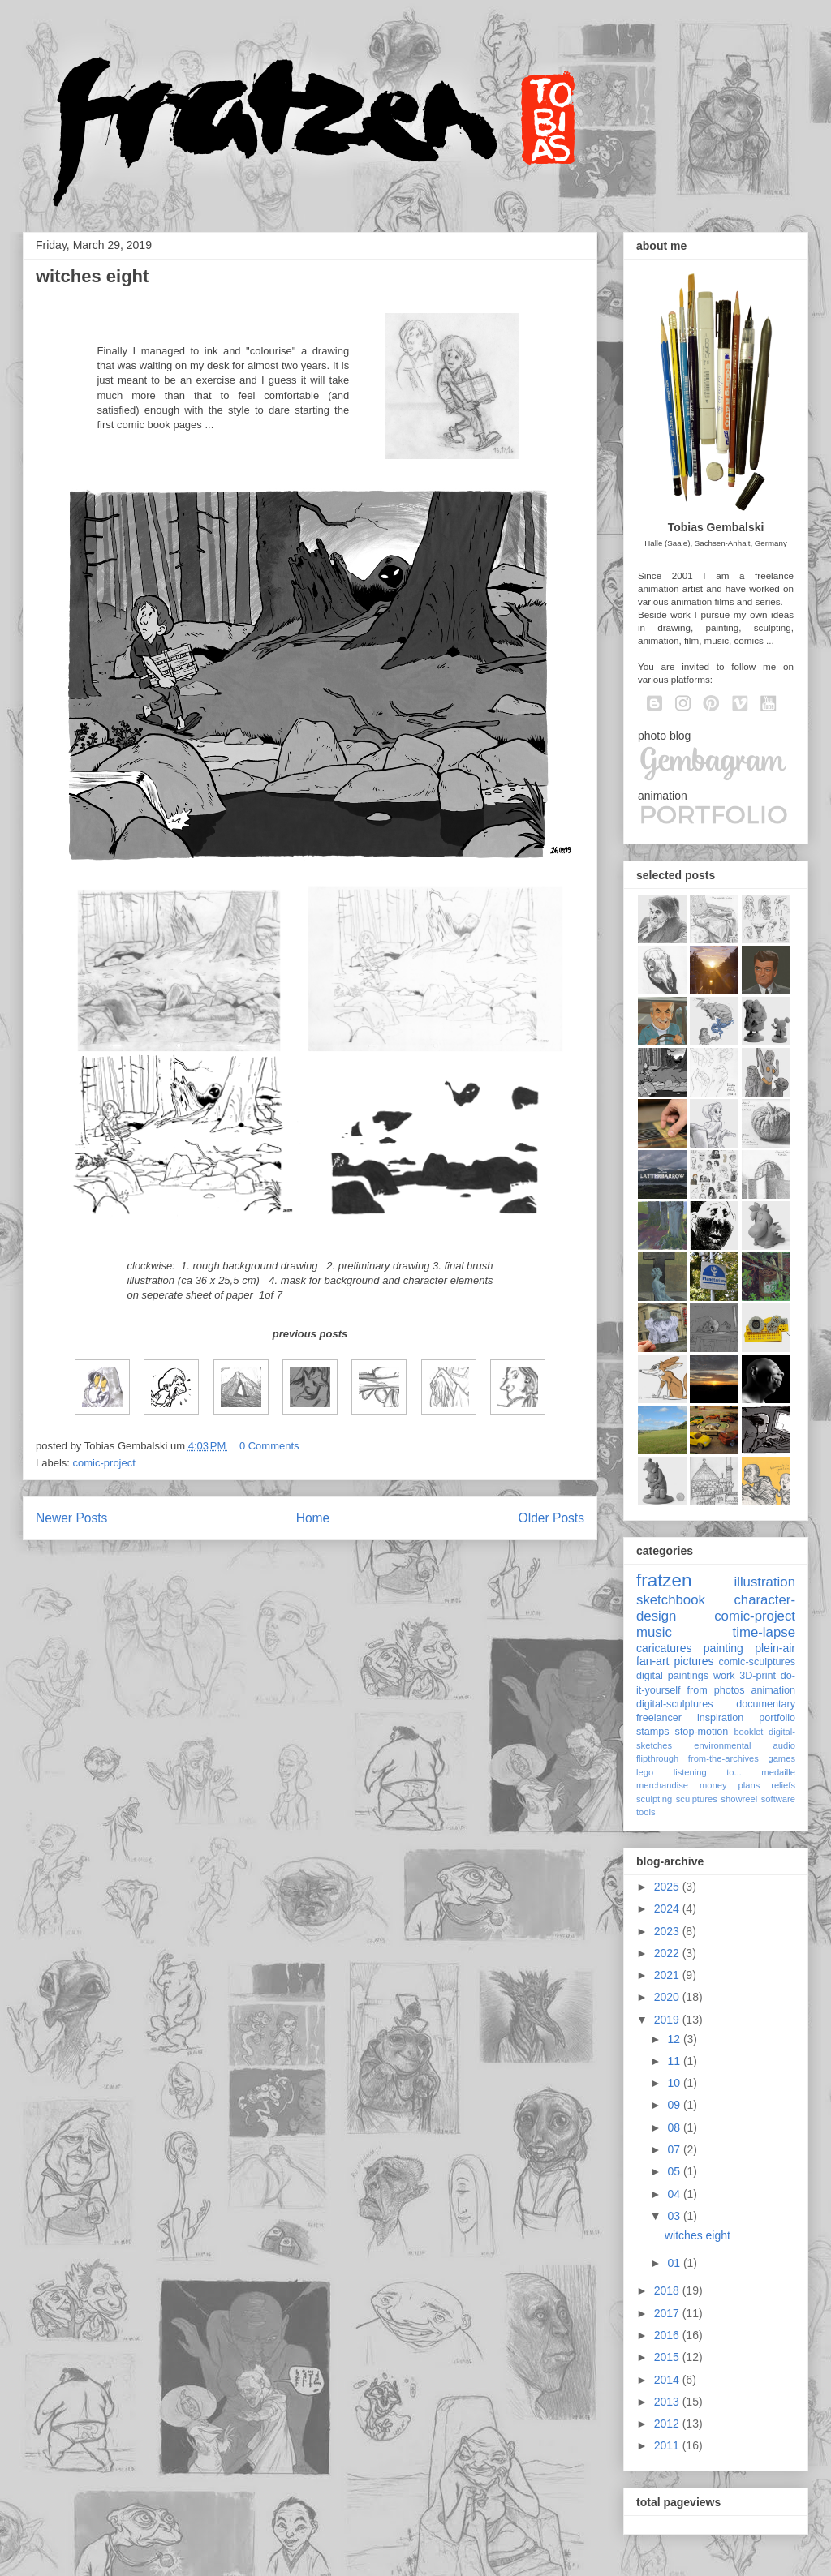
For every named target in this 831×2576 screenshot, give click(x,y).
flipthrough (657, 1758)
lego (644, 1772)
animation (773, 1690)
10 (674, 2082)
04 (674, 2193)
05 (674, 2171)
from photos (716, 1690)
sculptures (696, 1799)
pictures (693, 1661)
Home (313, 1518)
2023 (668, 1931)
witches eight (92, 276)
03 (674, 2215)
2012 (668, 2423)
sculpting (654, 1799)
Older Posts (551, 1518)
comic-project (104, 1463)
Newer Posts (71, 1518)
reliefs (783, 1785)
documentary (765, 1704)
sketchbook (670, 1600)
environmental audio (744, 1745)
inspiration (720, 1718)
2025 (668, 1886)
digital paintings (672, 1675)
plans (749, 1785)
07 (674, 2149)
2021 (668, 1974)
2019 (668, 2019)
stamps (653, 1731)
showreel (739, 1799)
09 (674, 2104)
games (781, 1758)
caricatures (663, 1648)
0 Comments (269, 1446)
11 (674, 2060)
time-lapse (764, 1632)
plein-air (775, 1648)
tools (646, 1812)
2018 (668, 2290)
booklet (748, 1732)
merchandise (662, 1785)
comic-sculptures (757, 1662)
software (778, 1799)
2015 (668, 2357)
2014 (668, 2379)
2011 (668, 2445)
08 (674, 2127)
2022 (668, 1953)
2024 (668, 1908)
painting (723, 1648)
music (654, 1632)
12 (674, 2039)
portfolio (777, 1718)
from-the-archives (723, 1758)
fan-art (652, 1661)
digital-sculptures (674, 1704)
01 (674, 2262)
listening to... (708, 1772)
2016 (668, 2335)
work (724, 1675)
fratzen (663, 1580)
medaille (778, 1772)
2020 (668, 1996)
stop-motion (702, 1731)
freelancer (659, 1718)
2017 (668, 2313)
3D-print (757, 1675)
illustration (764, 1582)
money (713, 1785)
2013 (668, 2401)
